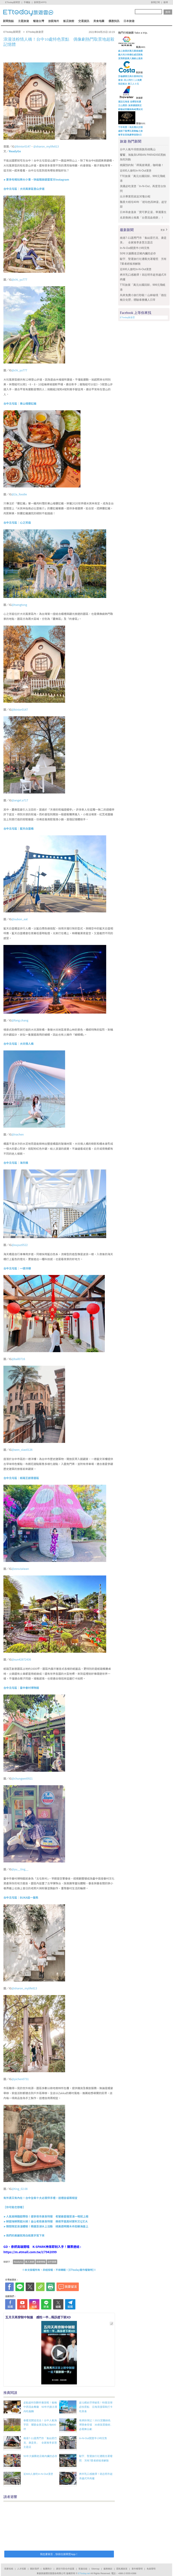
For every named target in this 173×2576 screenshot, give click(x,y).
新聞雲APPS (40, 2)
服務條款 (107, 2568)
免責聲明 (151, 2568)
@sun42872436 (21, 1659)
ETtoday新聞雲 (12, 2)
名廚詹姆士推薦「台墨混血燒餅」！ (142, 217)
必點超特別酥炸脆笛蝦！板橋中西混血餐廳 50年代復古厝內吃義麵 (40, 2407)
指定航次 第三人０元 (128, 84)
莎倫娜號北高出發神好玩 (130, 76)
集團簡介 (47, 2568)
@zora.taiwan (20, 1569)
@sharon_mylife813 (46, 146)
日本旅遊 (128, 21)
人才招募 (21, 2568)
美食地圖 (98, 21)
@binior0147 (22, 146)
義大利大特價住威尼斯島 (130, 54)
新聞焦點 (8, 21)
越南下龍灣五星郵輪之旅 (130, 131)
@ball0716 (18, 1359)
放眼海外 (53, 21)
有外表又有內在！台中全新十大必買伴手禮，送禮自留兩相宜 (40, 2198)
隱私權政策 (121, 2568)
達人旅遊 (29, 2261)
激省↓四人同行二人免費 (130, 80)
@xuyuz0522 (20, 1245)
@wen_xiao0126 (22, 1450)
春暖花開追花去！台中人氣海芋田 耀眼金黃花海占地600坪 (40, 2425)
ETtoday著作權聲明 (81, 2270)
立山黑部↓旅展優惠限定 (130, 105)
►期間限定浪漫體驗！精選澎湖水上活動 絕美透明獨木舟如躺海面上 (45, 2226)
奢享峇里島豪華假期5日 (130, 134)
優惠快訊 (113, 21)
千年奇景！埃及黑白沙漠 (130, 127)
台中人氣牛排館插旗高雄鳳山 (138, 149)
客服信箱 (82, 2568)
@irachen (18, 1134)
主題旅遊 (23, 21)
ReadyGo (15, 151)
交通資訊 (83, 21)
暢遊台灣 (38, 21)
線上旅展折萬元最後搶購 (130, 51)
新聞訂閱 (155, 2)
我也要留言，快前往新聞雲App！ (59, 2554)
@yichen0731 (20, 2079)
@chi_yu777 (19, 279)
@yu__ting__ (20, 1869)
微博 (165, 2)
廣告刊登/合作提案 (65, 2568)
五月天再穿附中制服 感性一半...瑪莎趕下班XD (38, 2317)
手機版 (27, 2)
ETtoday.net (84, 2573)
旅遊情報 (40, 2261)
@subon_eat (20, 919)
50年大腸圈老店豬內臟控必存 (40, 2456)
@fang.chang (20, 1020)
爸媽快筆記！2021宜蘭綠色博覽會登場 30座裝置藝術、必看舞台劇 (96, 2425)
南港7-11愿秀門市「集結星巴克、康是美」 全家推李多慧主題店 (40, 2442)
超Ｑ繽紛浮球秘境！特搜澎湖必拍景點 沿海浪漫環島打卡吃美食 (96, 2407)
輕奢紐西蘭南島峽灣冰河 (130, 109)
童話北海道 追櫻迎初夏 (129, 101)
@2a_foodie (19, 494)
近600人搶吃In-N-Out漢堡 (38, 2473)
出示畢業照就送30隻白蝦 (135, 196)
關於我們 (34, 2568)
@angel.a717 (20, 800)
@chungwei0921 (22, 1778)
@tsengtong (19, 605)
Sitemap (95, 2568)
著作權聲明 (137, 2568)
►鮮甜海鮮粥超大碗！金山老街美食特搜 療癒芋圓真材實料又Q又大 (45, 2221)
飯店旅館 (68, 21)
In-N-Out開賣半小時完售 (93, 2438)
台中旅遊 (51, 2261)
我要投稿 (8, 2568)
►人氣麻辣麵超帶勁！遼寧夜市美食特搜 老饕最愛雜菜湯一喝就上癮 (45, 2216)
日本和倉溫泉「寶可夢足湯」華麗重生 (143, 212)
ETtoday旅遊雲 (127, 317)
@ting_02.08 (20, 2189)
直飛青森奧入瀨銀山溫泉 (130, 58)
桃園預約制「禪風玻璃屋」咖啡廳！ (142, 165)
